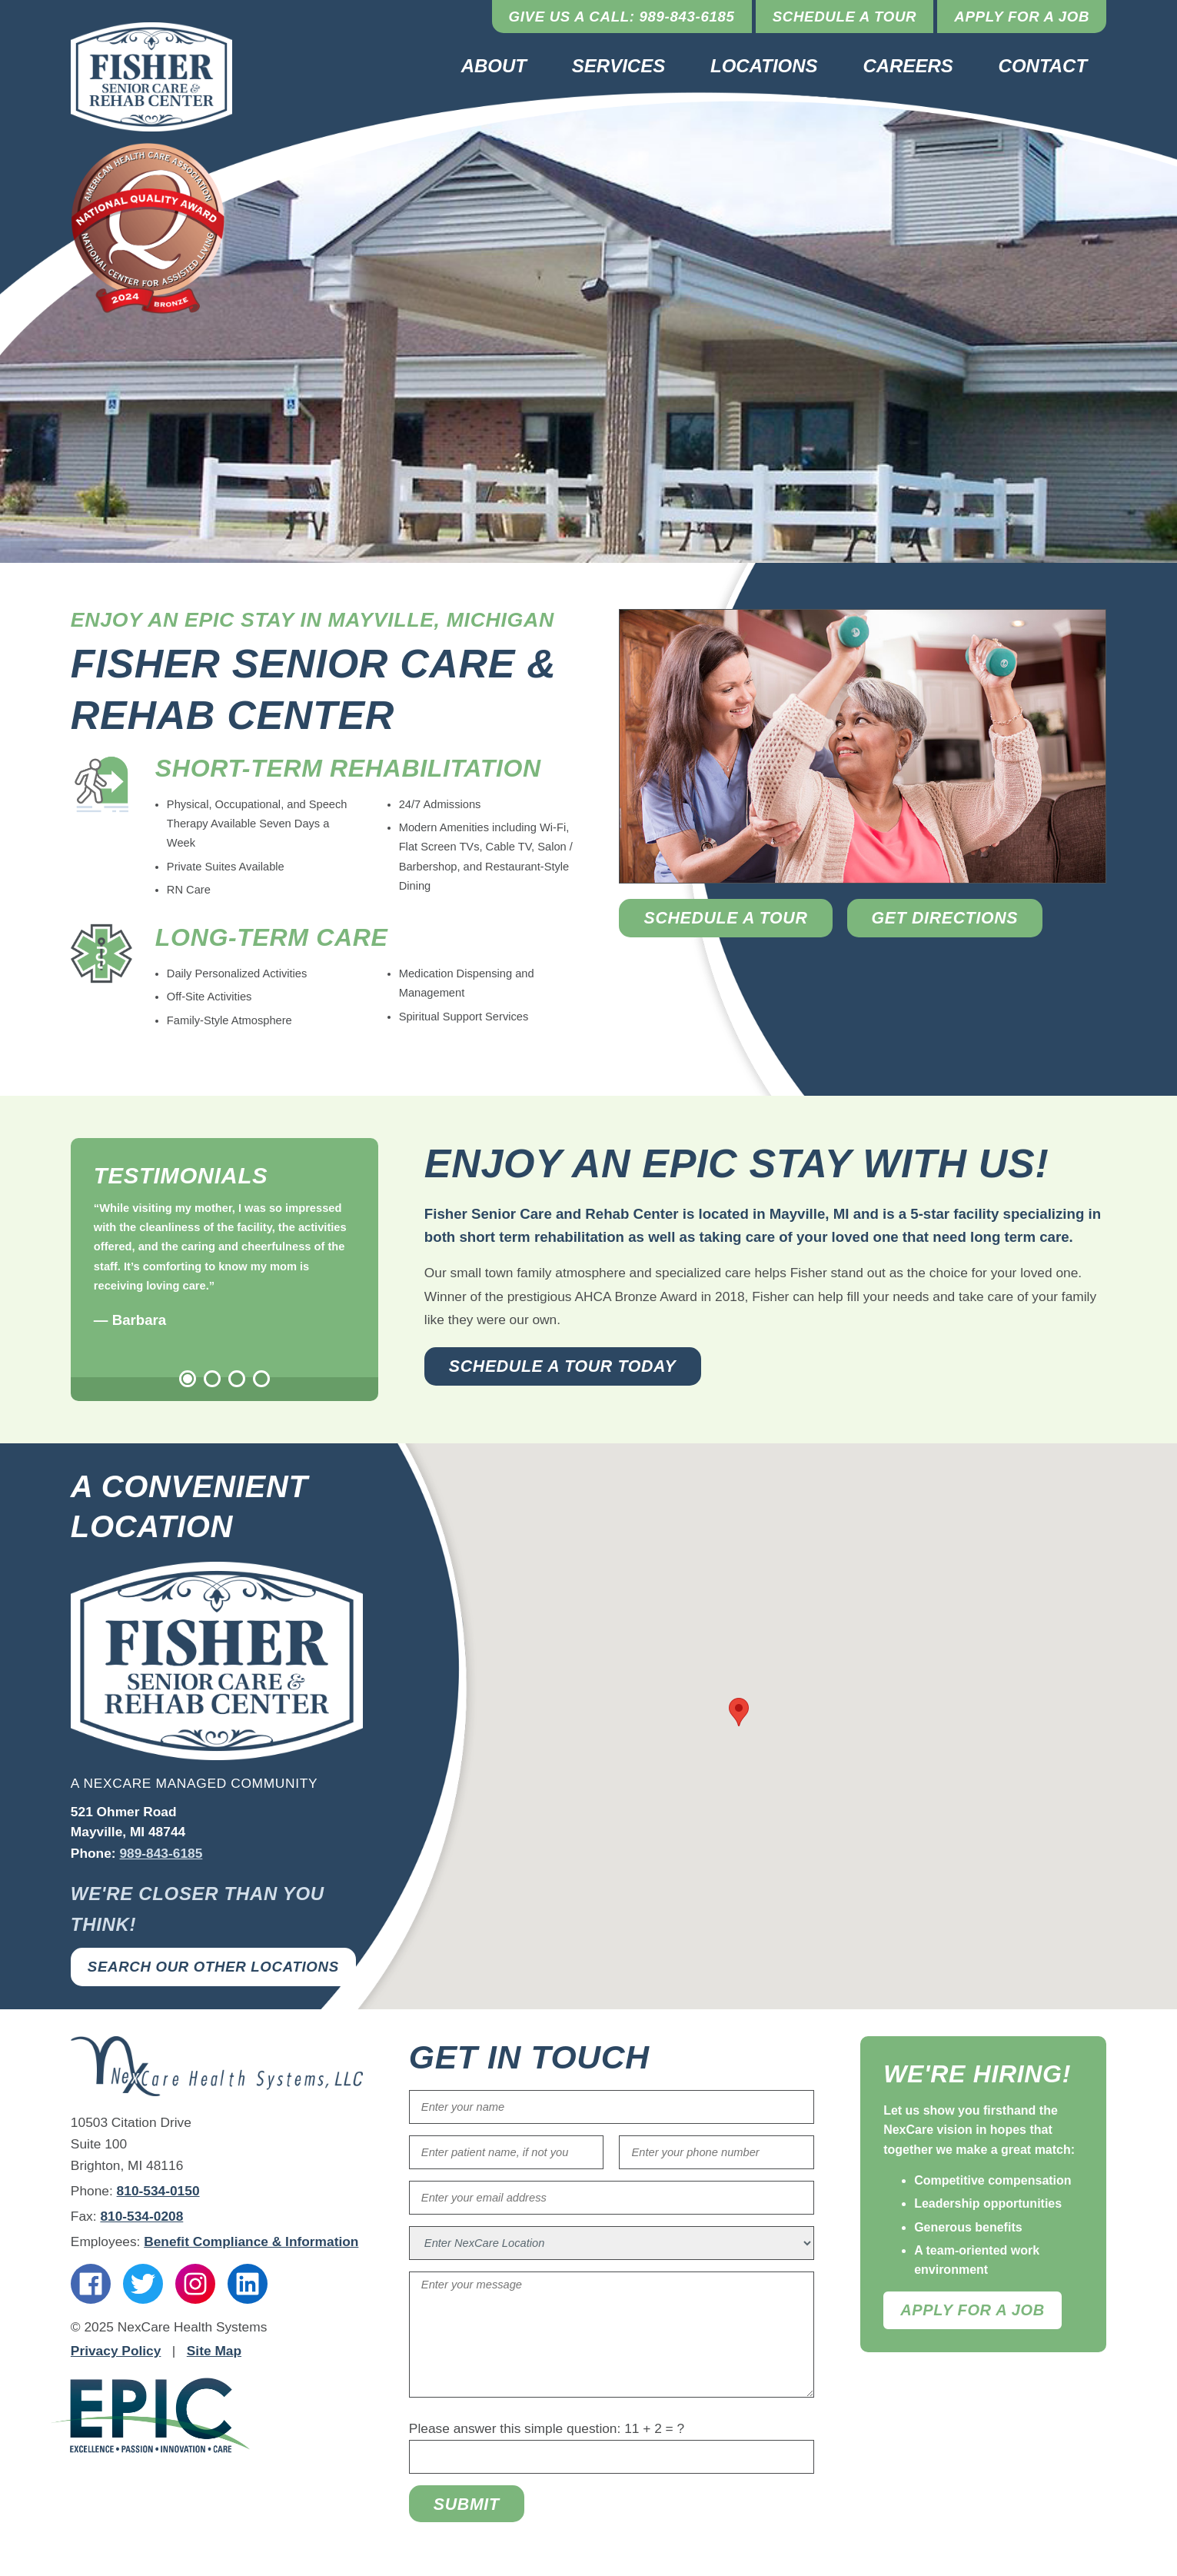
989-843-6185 (160, 1853)
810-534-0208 (141, 2216)
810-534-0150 (158, 2190)
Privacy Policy (116, 2350)
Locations (764, 65)
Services (618, 65)
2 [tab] (212, 1378)
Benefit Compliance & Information (251, 2241)
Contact (1043, 65)
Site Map (214, 2350)
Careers (908, 65)
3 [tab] (236, 1378)
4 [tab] (261, 1378)
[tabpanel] (224, 1266)
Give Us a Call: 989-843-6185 (622, 16)
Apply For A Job (972, 2309)
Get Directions (945, 918)
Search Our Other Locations (213, 1967)
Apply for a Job (1021, 16)
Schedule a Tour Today (563, 1366)
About (494, 65)
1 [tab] (187, 1378)
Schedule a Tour (845, 16)
